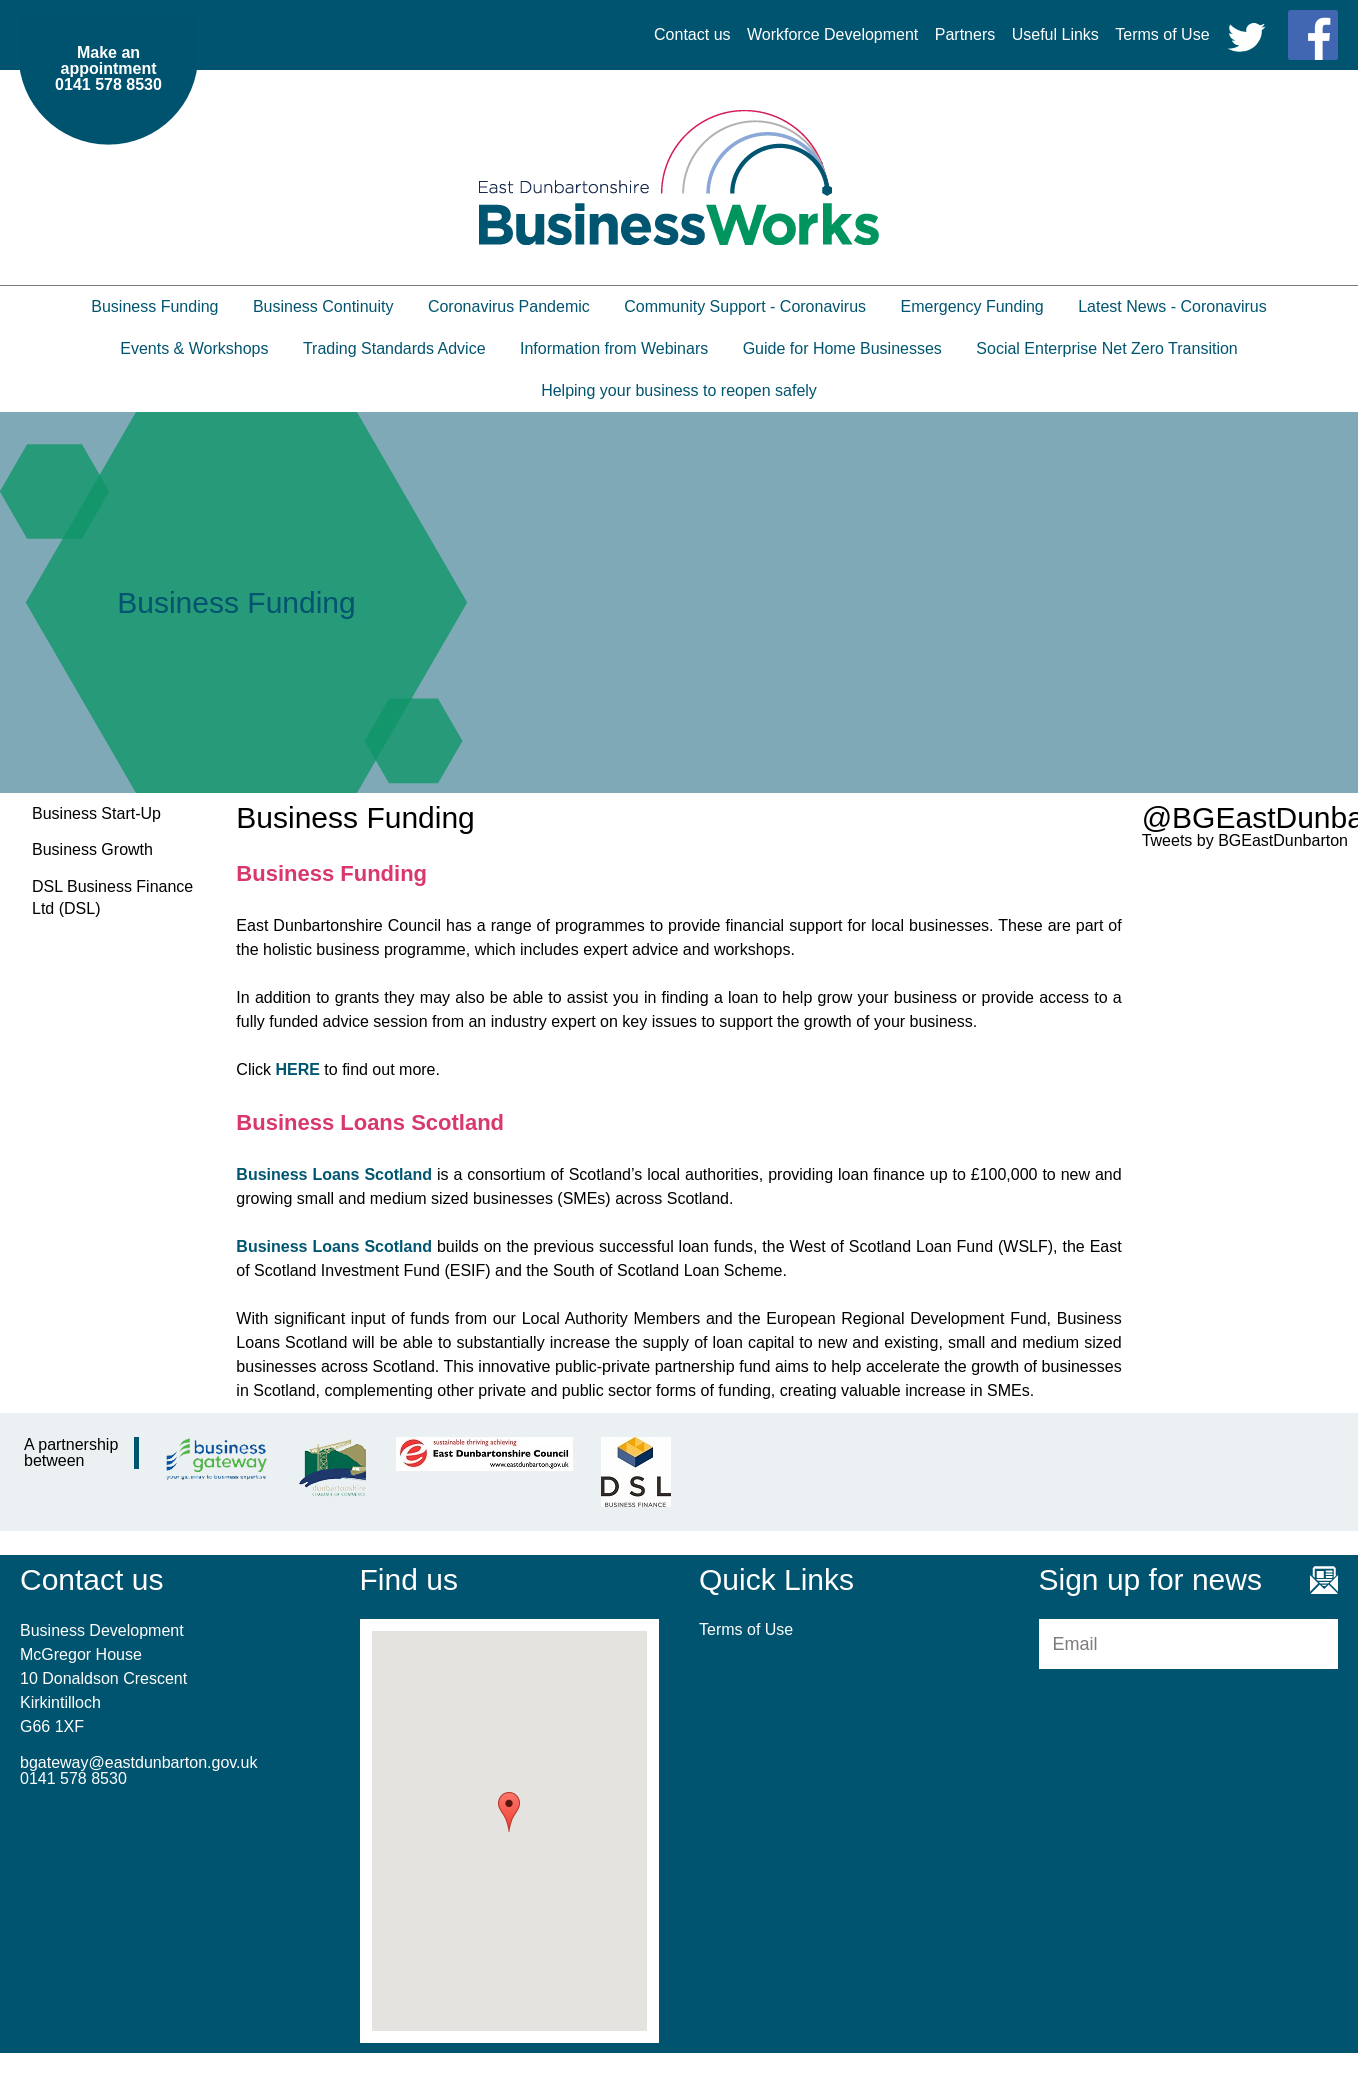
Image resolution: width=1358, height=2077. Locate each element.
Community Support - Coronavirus (745, 306)
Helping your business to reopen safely (679, 390)
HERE (297, 1069)
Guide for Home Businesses (842, 348)
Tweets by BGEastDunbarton (1245, 840)
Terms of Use (1162, 34)
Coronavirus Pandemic (509, 306)
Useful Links (1055, 34)
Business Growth (92, 849)
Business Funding (154, 306)
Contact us (692, 34)
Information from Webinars (614, 348)
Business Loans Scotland (334, 1174)
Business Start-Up (96, 813)
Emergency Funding (972, 306)
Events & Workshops (194, 348)
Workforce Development (832, 34)
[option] (679, 602)
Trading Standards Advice (394, 348)
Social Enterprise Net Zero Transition (1106, 348)
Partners (965, 34)
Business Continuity (323, 306)
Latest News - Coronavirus (1172, 306)
